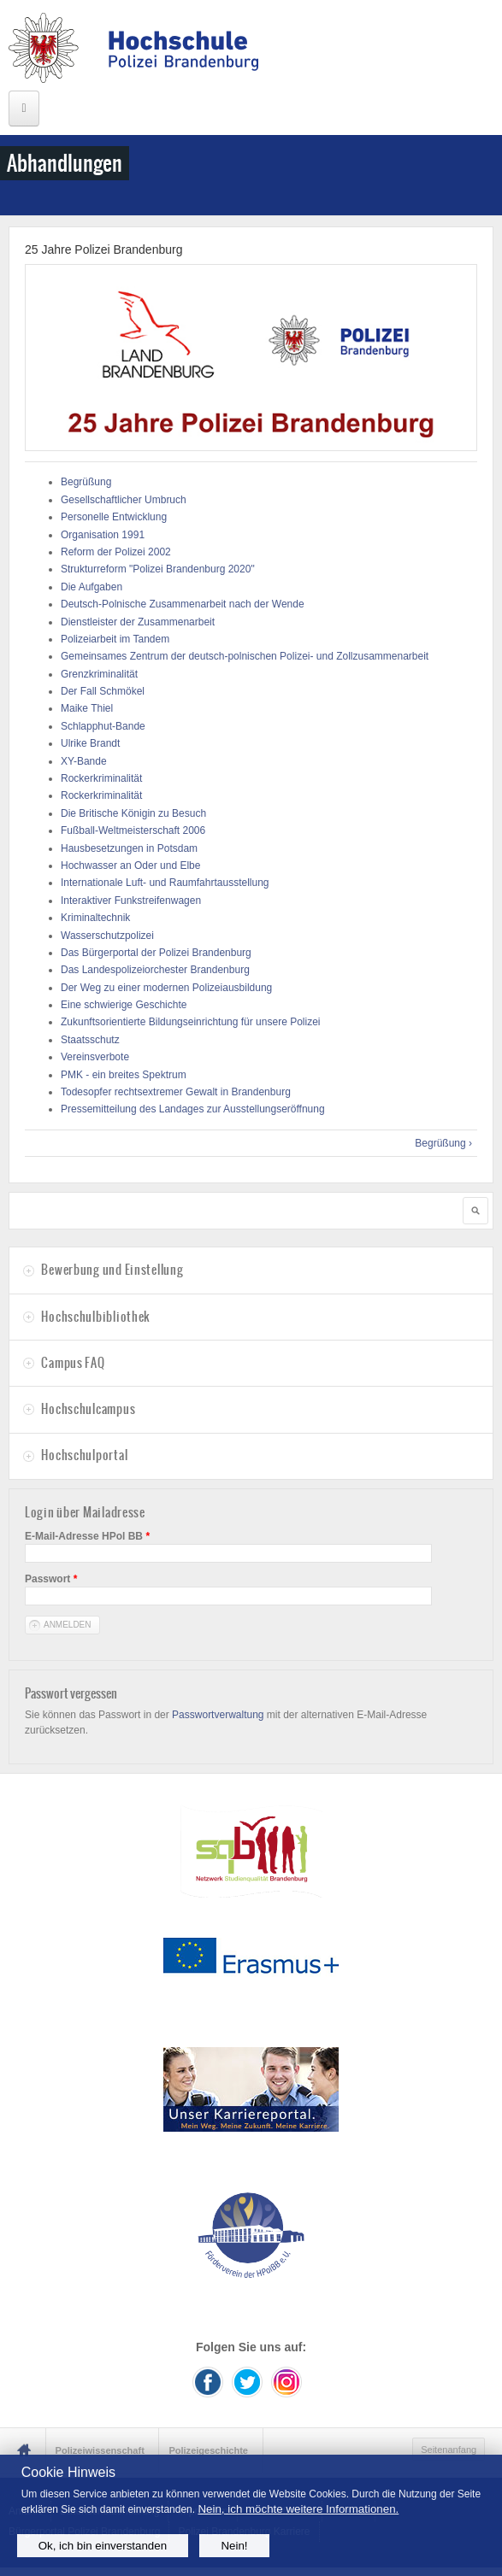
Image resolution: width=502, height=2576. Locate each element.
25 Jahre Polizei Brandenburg (103, 249)
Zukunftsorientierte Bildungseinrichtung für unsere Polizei (191, 1022)
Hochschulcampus (88, 1408)
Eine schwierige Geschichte (123, 1005)
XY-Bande (84, 761)
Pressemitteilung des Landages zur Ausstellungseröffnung (193, 1109)
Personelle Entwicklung (114, 517)
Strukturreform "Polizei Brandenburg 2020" (158, 569)
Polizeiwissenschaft (100, 2450)
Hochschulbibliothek (95, 1316)
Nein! (234, 2545)
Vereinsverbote (95, 1057)
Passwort (51, 1579)
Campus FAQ (72, 1362)
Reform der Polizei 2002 (116, 552)
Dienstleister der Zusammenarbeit (138, 622)
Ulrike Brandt (90, 743)
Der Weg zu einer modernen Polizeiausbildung (166, 988)
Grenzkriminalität (99, 674)
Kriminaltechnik (95, 918)
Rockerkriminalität (101, 778)
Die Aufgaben (91, 587)
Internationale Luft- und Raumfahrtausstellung (165, 883)
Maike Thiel (87, 708)
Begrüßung (86, 482)
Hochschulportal (84, 1455)
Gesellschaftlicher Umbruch (123, 500)
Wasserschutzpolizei (107, 936)
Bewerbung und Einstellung (112, 1269)
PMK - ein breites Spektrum (123, 1075)
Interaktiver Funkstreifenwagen (131, 901)
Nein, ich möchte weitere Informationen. (298, 2509)
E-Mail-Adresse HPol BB (87, 1536)
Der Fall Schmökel (103, 691)
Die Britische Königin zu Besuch (133, 813)
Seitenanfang (448, 2449)
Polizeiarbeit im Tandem (115, 639)
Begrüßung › (443, 1143)
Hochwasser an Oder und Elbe (130, 865)
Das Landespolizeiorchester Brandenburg (155, 970)
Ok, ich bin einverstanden (102, 2545)
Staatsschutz (90, 1040)
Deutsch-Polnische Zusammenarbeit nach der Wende (182, 604)
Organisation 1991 (103, 535)
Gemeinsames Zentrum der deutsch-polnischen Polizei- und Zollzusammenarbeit (244, 656)
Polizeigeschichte (208, 2450)
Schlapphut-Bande (103, 726)
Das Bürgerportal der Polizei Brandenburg (156, 953)
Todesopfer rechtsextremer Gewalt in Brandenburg (176, 1092)
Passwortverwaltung (217, 1715)
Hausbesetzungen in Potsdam (129, 848)
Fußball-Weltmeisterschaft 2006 (133, 830)
